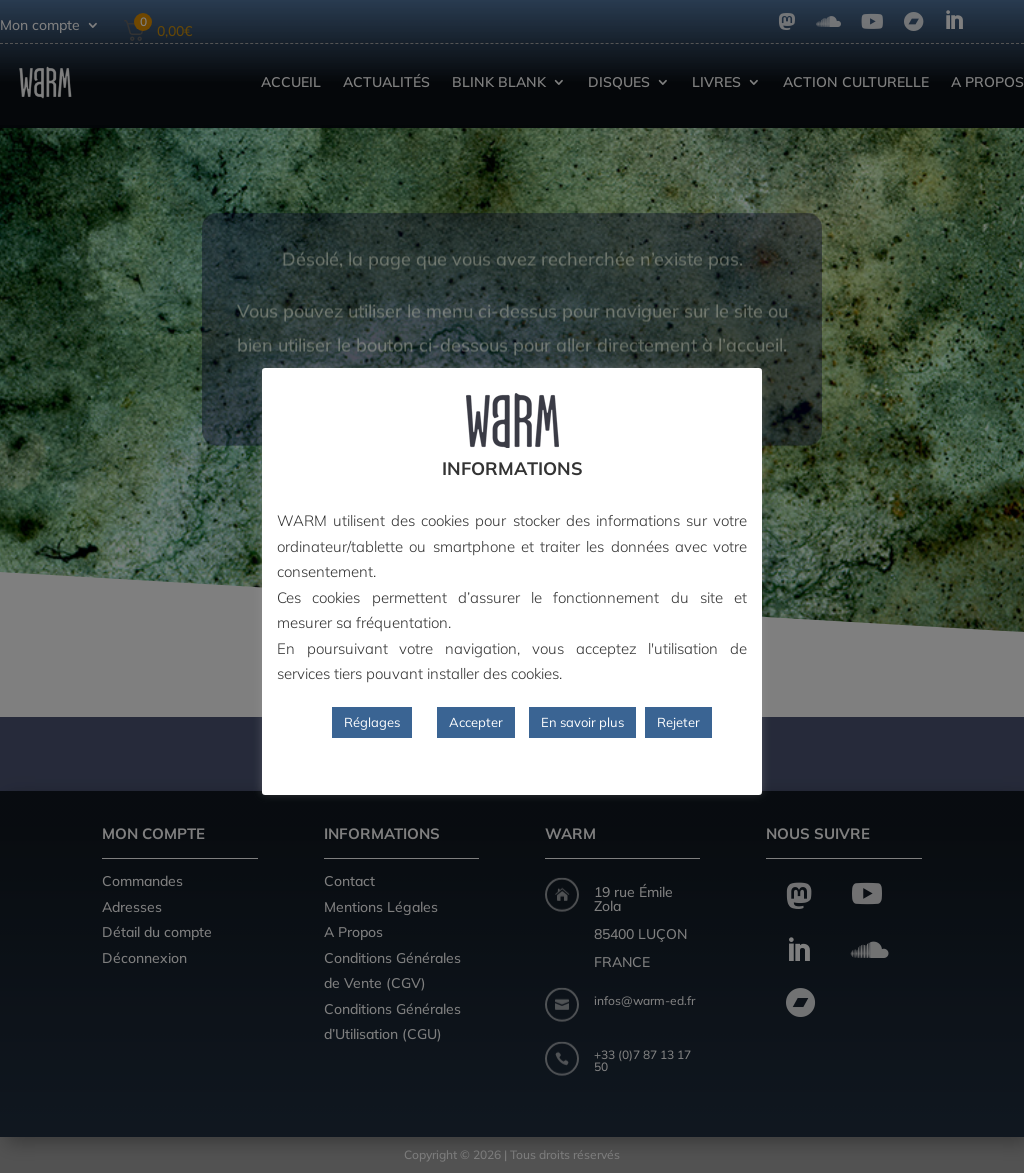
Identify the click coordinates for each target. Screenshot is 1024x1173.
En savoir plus (582, 722)
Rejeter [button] (678, 722)
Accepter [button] (476, 722)
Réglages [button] (372, 722)
